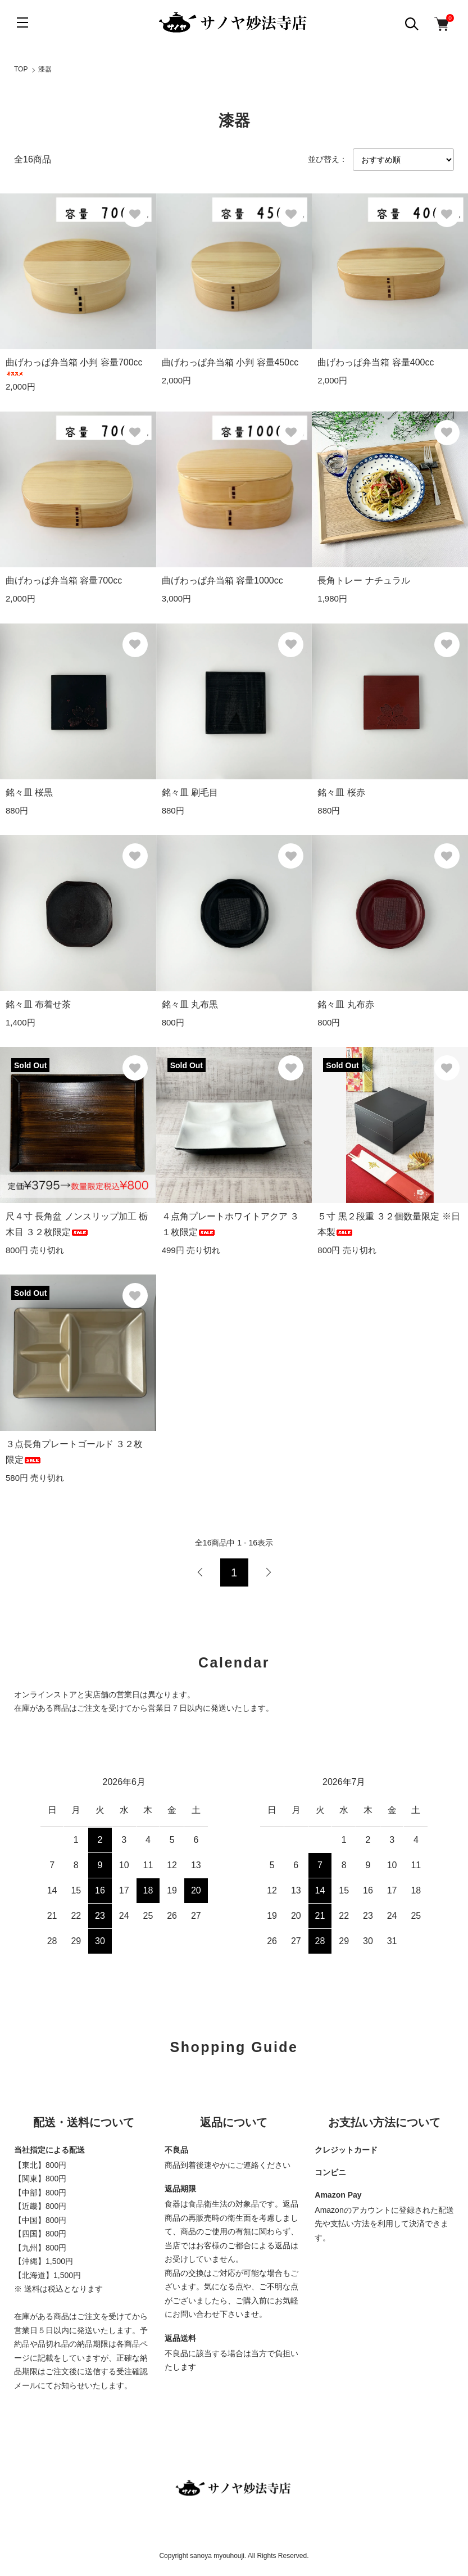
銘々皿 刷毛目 (190, 792)
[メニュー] (22, 22)
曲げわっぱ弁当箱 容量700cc (64, 580)
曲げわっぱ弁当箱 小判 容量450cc (230, 362)
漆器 (45, 69)
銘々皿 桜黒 (29, 792)
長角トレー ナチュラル (363, 580)
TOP (21, 69)
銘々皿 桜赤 (341, 792)
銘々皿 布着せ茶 (38, 1004)
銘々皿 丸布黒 (190, 1004)
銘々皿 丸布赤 (345, 1004)
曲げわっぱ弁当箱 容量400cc (375, 362)
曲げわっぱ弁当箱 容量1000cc (222, 580)
